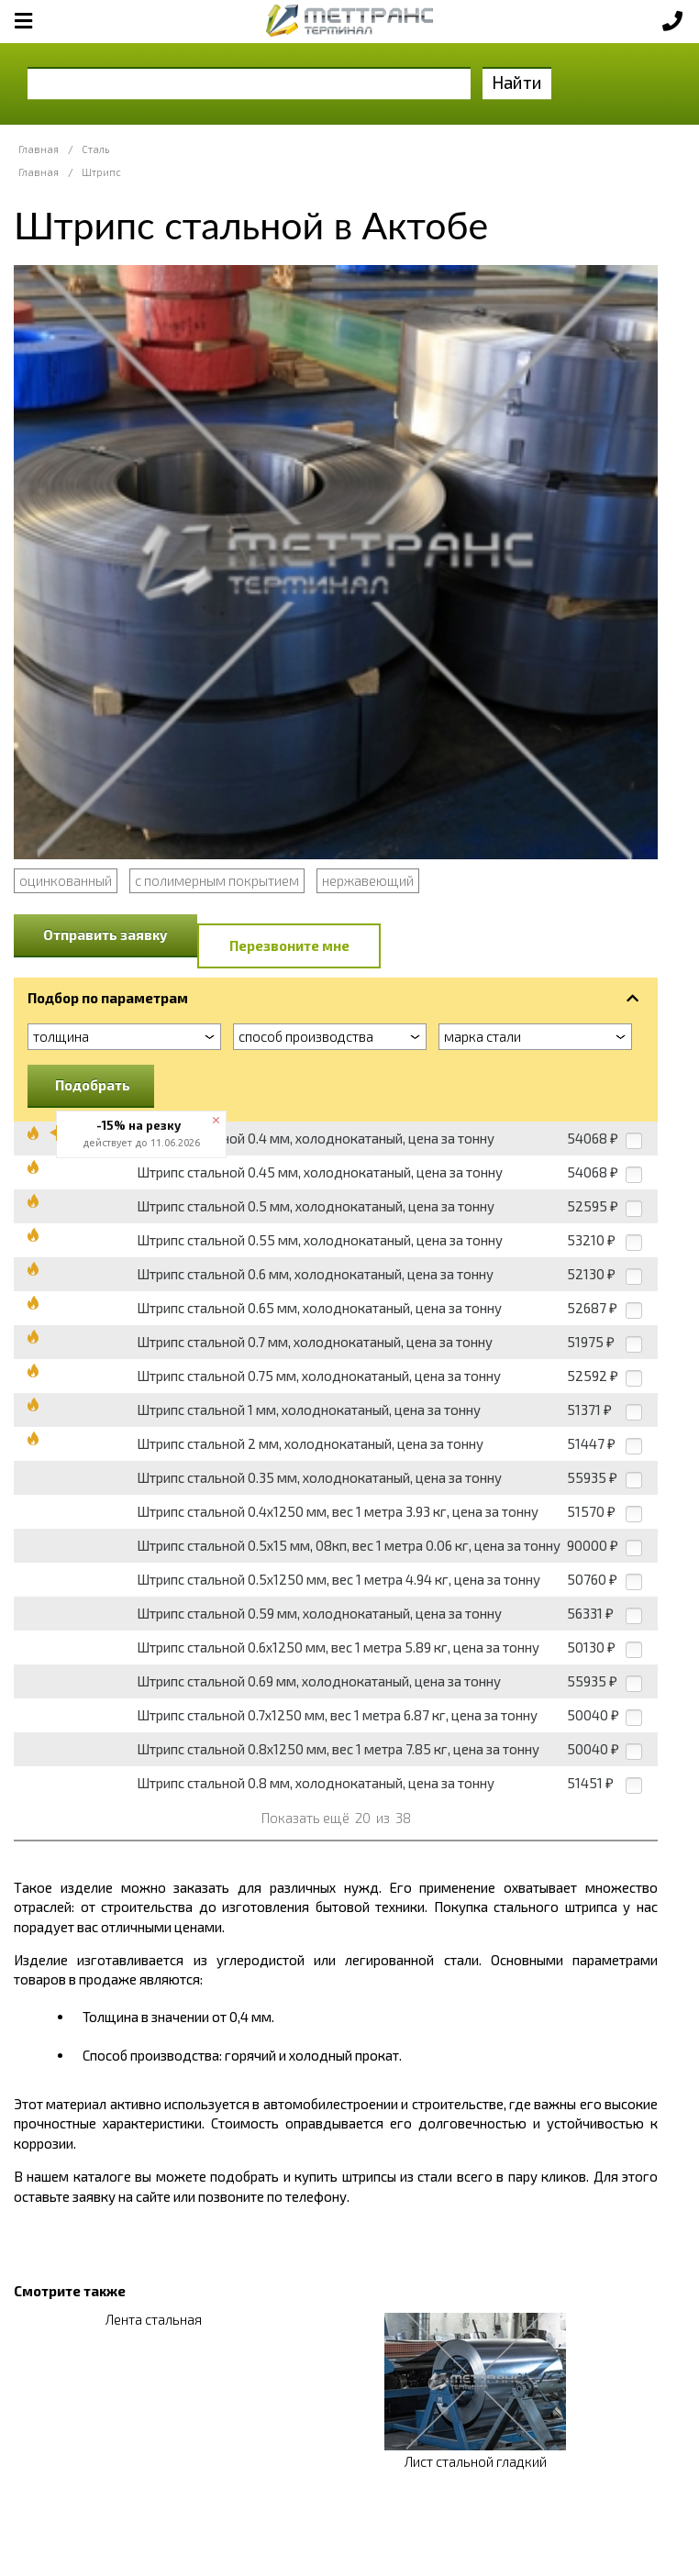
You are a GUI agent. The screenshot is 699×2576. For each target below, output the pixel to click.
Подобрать (92, 1085)
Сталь (95, 149)
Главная (38, 149)
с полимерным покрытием (217, 880)
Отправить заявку (105, 934)
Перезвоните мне (289, 945)
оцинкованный (65, 880)
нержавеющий (368, 880)
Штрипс (101, 172)
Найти (517, 82)
